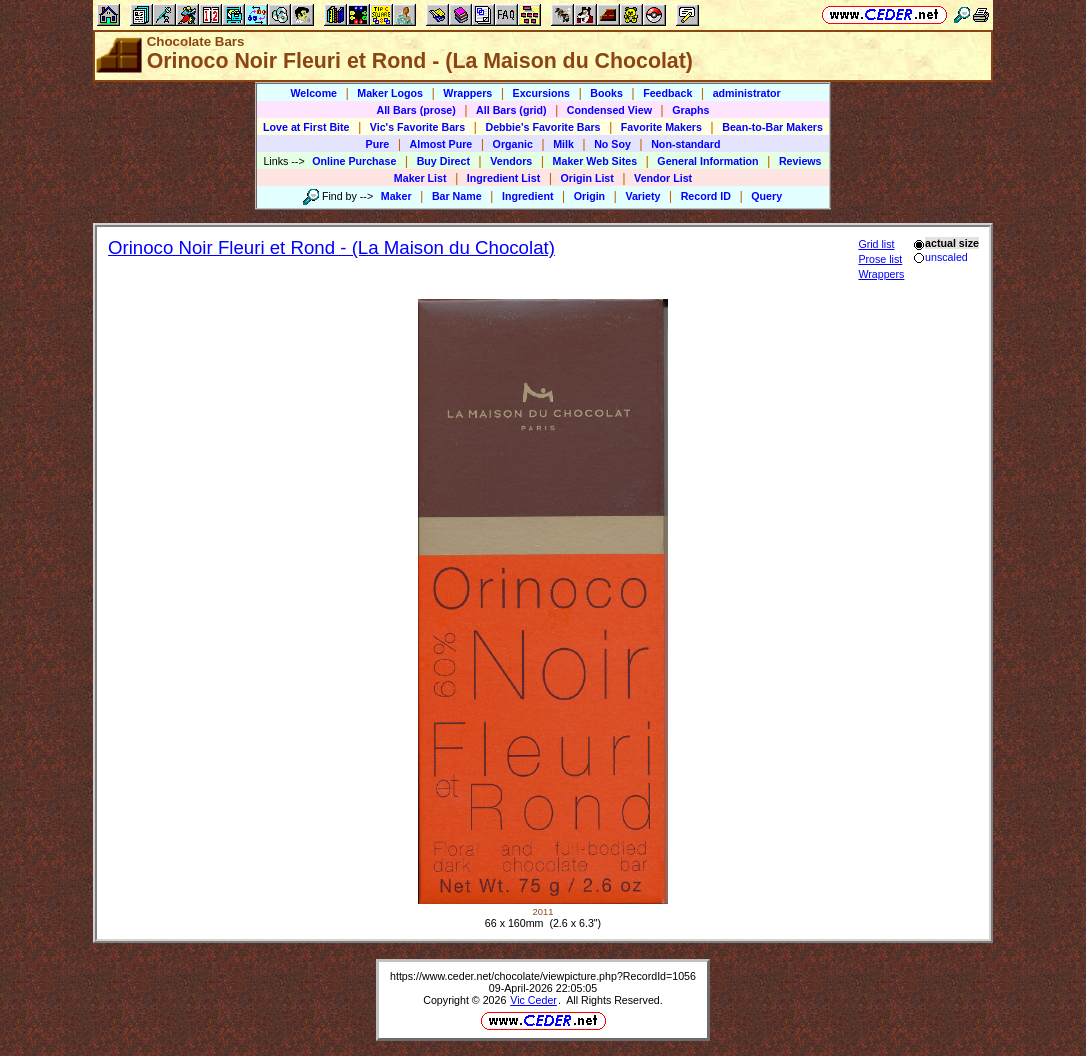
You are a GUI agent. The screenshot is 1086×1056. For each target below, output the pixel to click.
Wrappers (467, 93)
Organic (513, 144)
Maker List (420, 178)
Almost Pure (441, 144)
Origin (589, 196)
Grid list (876, 244)
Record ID (706, 196)
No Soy (612, 144)
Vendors (511, 161)
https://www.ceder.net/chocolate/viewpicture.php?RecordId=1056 (543, 976)
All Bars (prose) (415, 110)
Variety (642, 196)
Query (766, 196)
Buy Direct (443, 161)
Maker (396, 196)
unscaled (940, 257)
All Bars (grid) (511, 110)
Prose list (880, 259)
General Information (707, 161)
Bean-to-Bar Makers (772, 127)
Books (606, 93)
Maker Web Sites (595, 161)
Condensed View (609, 110)
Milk (563, 144)
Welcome (313, 93)
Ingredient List (503, 178)
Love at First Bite (306, 127)
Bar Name (457, 196)
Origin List (587, 178)
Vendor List (663, 178)
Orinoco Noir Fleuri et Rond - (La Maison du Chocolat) (331, 247)
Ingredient (528, 196)
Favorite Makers (661, 127)
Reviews (800, 161)
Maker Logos (390, 93)
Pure (378, 144)
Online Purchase (354, 161)
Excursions (541, 93)
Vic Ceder (533, 1000)
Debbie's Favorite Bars (542, 127)
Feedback (667, 93)
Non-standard (685, 144)
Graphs (690, 110)
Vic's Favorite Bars (417, 127)
